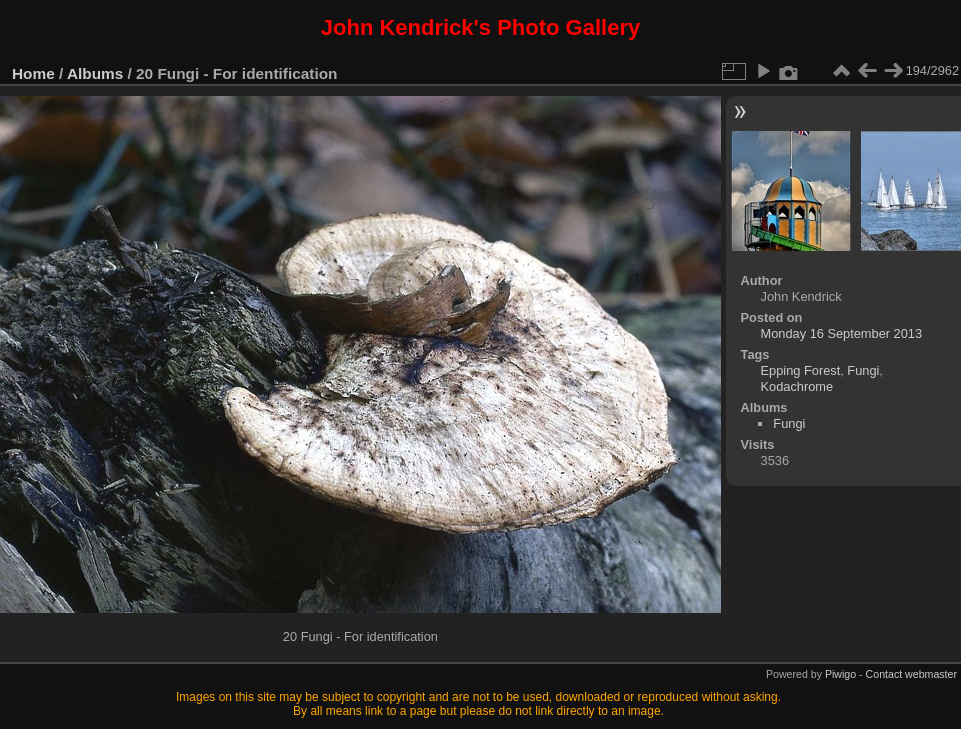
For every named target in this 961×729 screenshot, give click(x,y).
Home (33, 73)
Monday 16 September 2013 (842, 333)
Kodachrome (797, 386)
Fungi (863, 370)
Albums (95, 73)
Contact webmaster (911, 674)
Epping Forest (801, 370)
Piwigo (840, 674)
